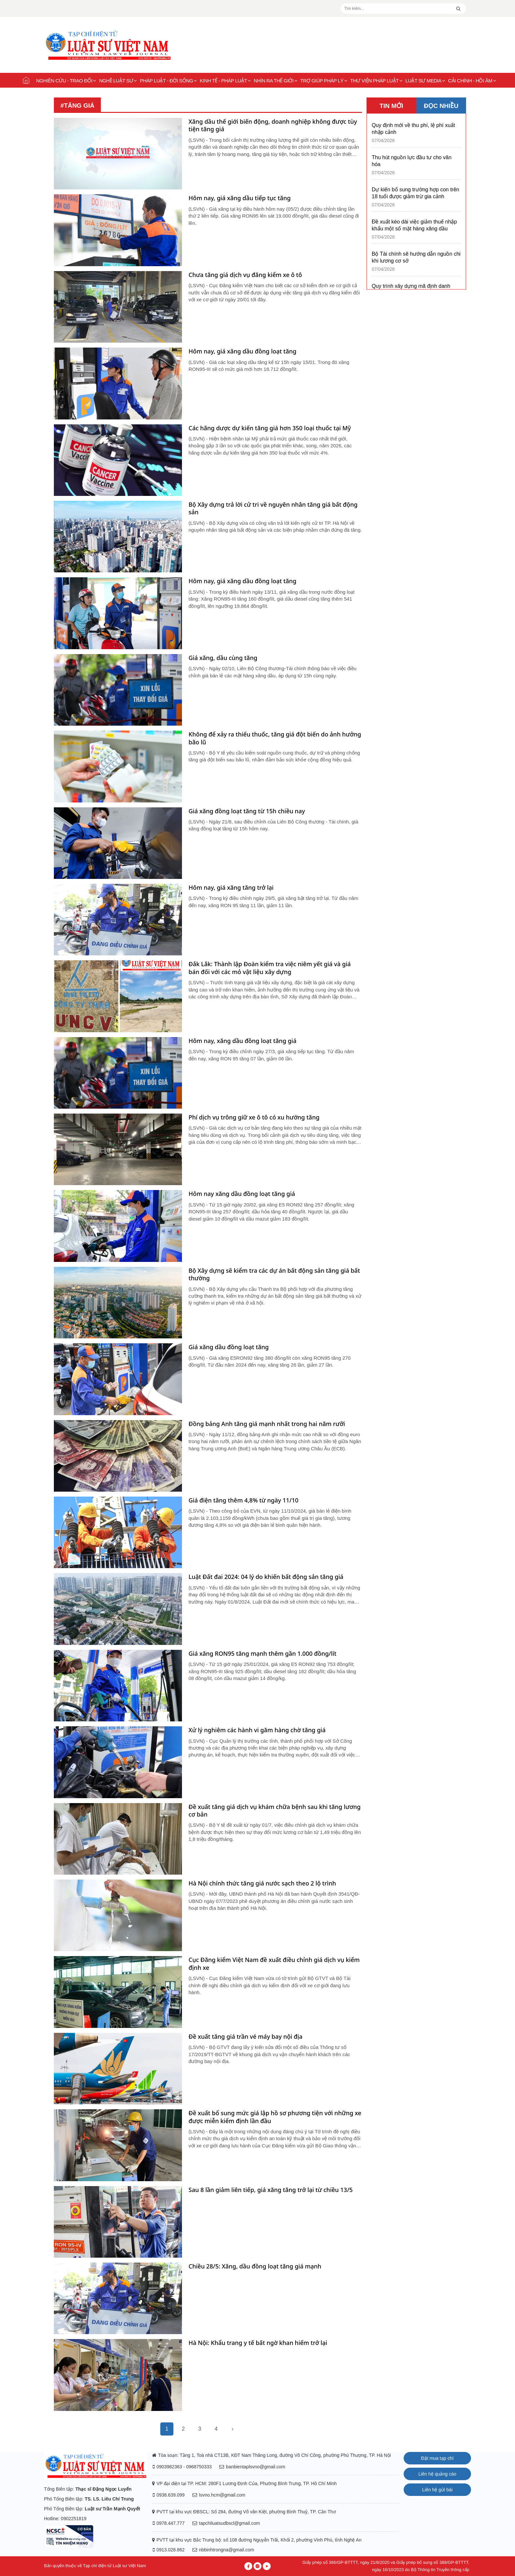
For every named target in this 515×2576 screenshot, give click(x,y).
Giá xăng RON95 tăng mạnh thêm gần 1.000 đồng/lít (262, 1653)
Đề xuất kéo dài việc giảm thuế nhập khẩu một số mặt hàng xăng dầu (414, 225)
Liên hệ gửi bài (437, 2489)
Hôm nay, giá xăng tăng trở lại (231, 887)
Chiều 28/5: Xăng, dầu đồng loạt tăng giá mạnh (255, 2266)
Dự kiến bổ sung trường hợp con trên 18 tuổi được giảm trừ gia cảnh (415, 193)
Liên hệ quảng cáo (437, 2474)
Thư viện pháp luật (376, 80)
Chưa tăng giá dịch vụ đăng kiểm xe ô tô (245, 275)
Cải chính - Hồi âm (472, 80)
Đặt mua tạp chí (437, 2458)
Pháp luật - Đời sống (168, 80)
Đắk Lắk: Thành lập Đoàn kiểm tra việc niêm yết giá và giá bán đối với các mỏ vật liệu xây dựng (270, 967)
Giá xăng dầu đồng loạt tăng (229, 1347)
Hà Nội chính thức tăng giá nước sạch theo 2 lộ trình (262, 1883)
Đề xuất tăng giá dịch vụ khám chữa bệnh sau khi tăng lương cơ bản (275, 1810)
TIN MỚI (391, 105)
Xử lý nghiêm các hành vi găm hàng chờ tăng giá (257, 1730)
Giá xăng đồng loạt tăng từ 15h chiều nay (247, 811)
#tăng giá (77, 105)
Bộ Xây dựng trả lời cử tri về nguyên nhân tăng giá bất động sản (273, 508)
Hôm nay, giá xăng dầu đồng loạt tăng (243, 351)
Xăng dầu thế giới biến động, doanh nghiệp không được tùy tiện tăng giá (273, 125)
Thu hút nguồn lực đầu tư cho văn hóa (412, 161)
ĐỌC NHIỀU (441, 105)
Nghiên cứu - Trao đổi (66, 80)
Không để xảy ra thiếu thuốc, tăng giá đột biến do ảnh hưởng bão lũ (275, 738)
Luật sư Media (425, 80)
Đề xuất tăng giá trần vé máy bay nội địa (245, 2036)
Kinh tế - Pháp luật (225, 80)
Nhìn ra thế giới (275, 80)
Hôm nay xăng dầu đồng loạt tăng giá (242, 1194)
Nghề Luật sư (118, 80)
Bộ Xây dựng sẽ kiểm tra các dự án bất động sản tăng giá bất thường (274, 1274)
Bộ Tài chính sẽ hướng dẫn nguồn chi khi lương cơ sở (416, 257)
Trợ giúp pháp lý (323, 80)
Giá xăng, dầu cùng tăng (223, 658)
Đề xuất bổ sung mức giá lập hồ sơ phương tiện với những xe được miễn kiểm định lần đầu (275, 2116)
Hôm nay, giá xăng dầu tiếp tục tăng (240, 198)
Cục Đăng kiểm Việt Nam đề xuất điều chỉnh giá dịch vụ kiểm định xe (274, 1963)
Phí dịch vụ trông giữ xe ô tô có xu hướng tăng (254, 1117)
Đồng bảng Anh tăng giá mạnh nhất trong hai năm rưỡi (267, 1424)
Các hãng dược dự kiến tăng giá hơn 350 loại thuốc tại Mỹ (270, 428)
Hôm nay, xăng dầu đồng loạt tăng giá (243, 1041)
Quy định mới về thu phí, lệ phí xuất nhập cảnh (413, 128)
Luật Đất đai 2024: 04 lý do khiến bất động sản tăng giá (266, 1577)
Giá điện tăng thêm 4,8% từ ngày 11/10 (244, 1500)
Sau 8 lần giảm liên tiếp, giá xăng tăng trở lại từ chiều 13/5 (271, 2190)
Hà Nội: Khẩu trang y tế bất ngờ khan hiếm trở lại (258, 2343)
